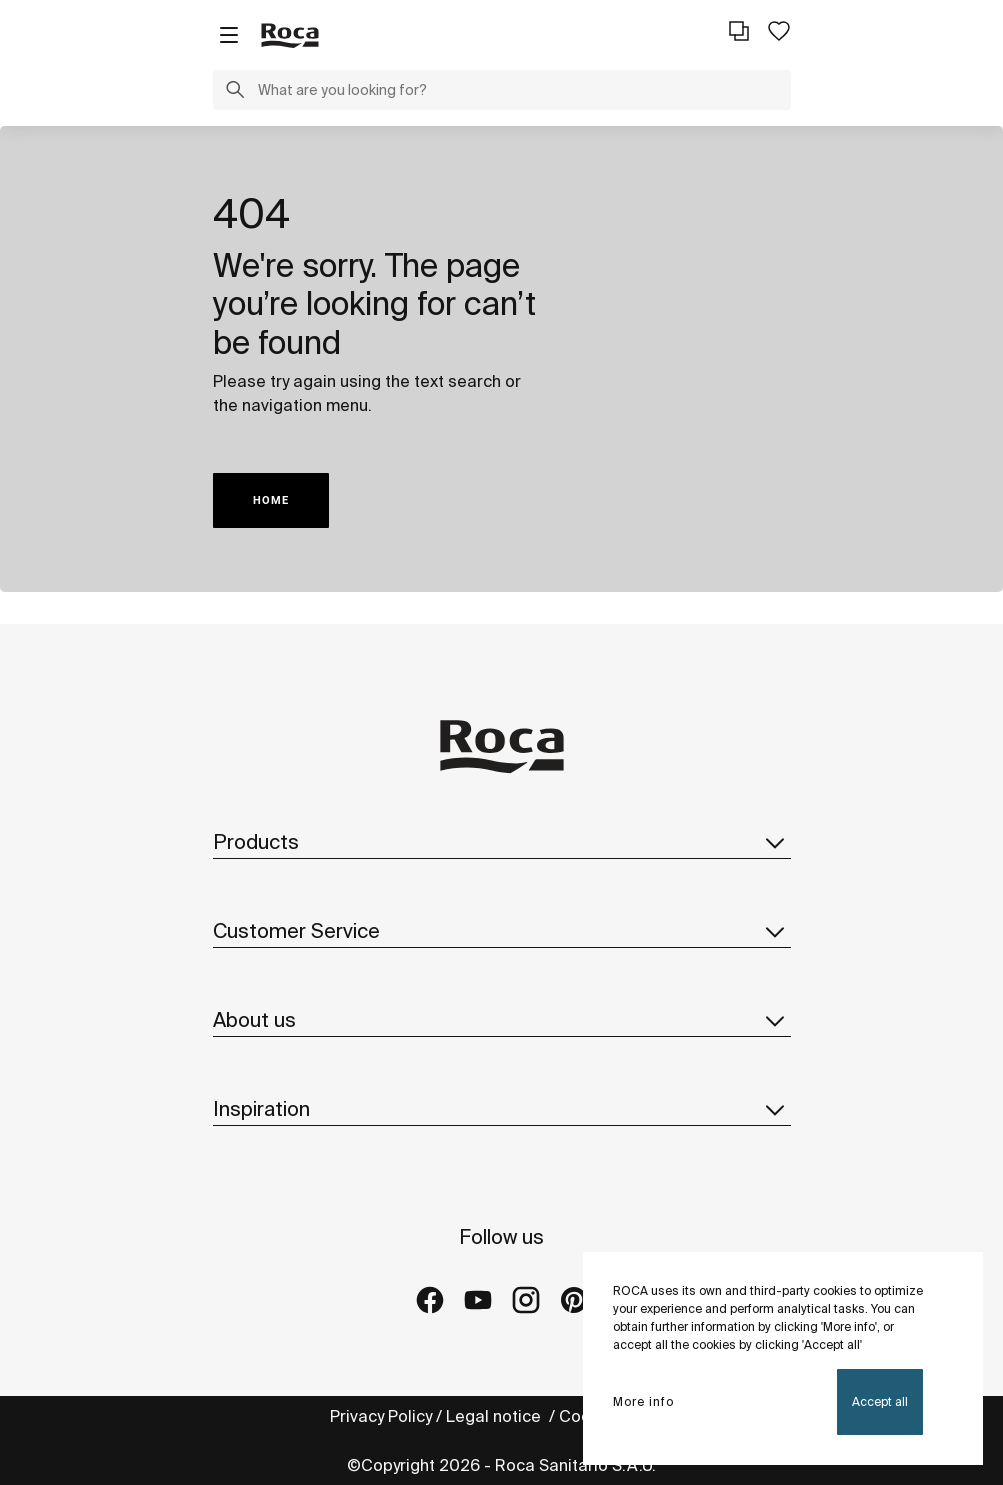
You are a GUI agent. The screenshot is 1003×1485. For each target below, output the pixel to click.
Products (502, 842)
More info (643, 1401)
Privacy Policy (381, 1416)
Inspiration (502, 1109)
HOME (271, 500)
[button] (235, 92)
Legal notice (495, 1416)
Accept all (880, 1401)
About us (502, 1020)
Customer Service (502, 931)
